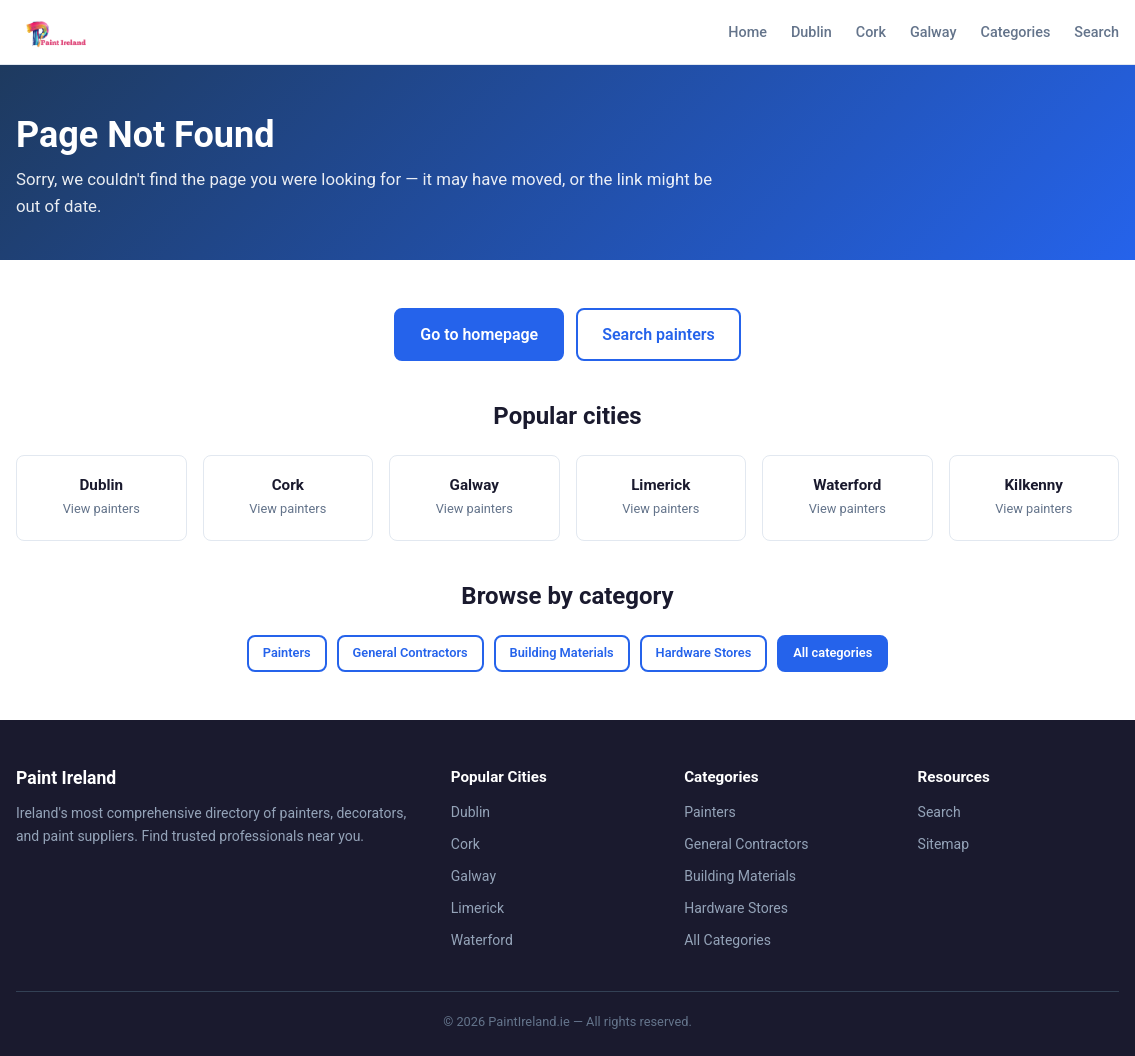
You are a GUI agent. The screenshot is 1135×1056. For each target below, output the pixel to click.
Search (1096, 32)
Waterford (482, 940)
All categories (832, 652)
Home (747, 32)
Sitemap (943, 844)
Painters (287, 652)
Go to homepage (479, 334)
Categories (1016, 32)
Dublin (811, 32)
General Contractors (410, 652)
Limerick (477, 908)
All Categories (727, 940)
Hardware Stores (704, 652)
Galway (933, 32)
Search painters (658, 334)
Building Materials (562, 652)
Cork (871, 32)
